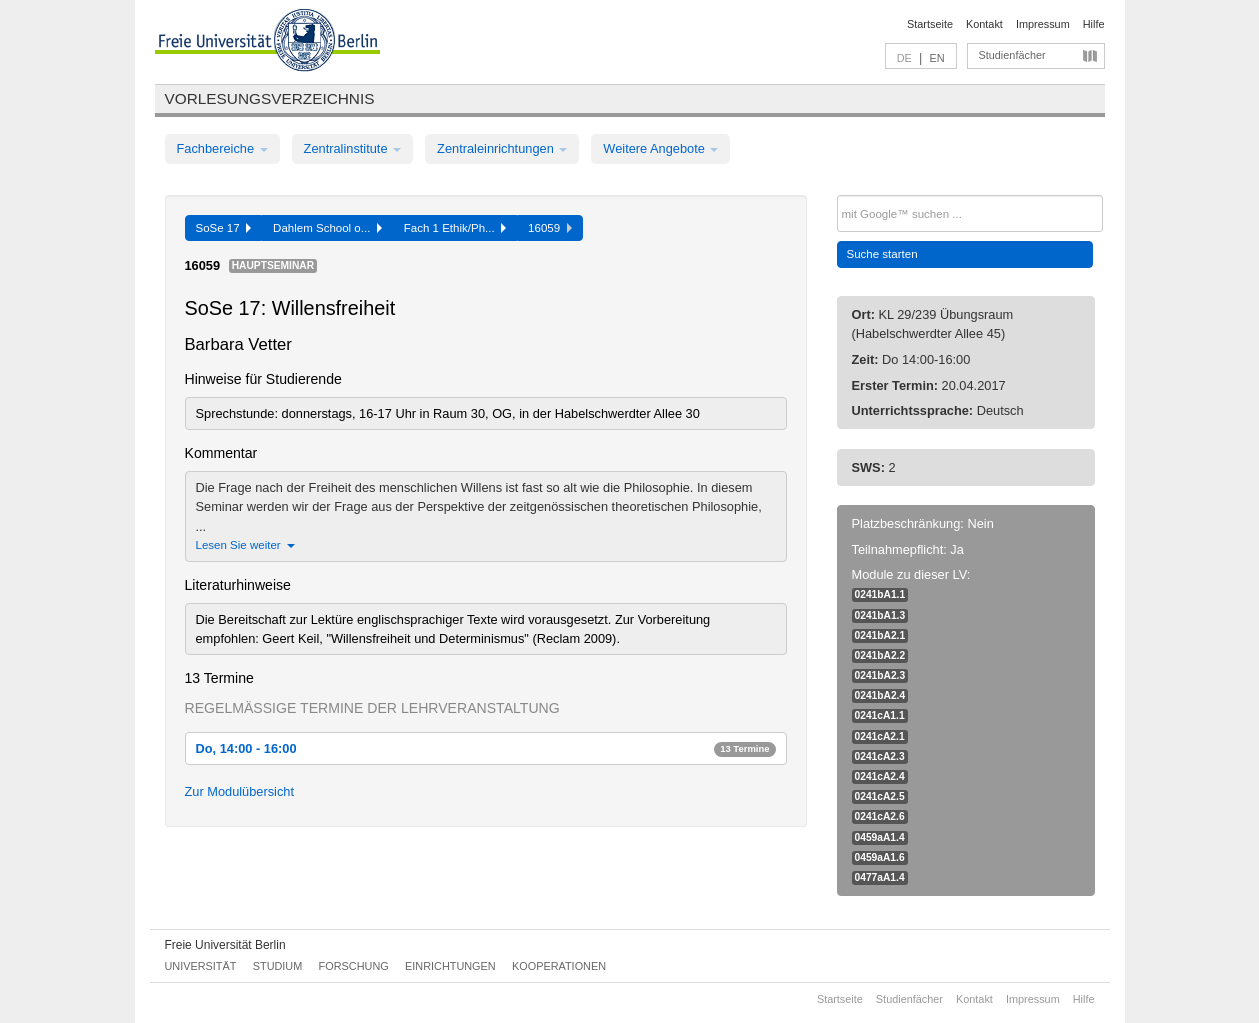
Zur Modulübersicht (240, 791)
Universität (201, 966)
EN (936, 58)
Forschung (354, 966)
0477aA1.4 (880, 877)
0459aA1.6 (880, 857)
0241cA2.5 (880, 796)
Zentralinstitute (353, 148)
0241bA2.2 (880, 655)
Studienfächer (1012, 55)
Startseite (930, 24)
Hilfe (1094, 24)
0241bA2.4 (880, 695)
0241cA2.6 (880, 816)
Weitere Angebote (660, 148)
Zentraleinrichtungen (502, 148)
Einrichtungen (450, 966)
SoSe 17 (224, 228)
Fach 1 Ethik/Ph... (455, 228)
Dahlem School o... (327, 228)
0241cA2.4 (880, 776)
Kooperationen (559, 966)
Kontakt (984, 24)
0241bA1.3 (880, 615)
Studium (278, 966)
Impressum (1043, 24)
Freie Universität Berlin (225, 945)
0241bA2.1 (880, 635)
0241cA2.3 (880, 756)
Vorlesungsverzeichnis (270, 98)
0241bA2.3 (880, 675)
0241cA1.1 (880, 715)
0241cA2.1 (880, 736)
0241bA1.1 (880, 594)
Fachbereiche (222, 148)
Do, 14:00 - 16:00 (486, 748)
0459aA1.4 (880, 837)
